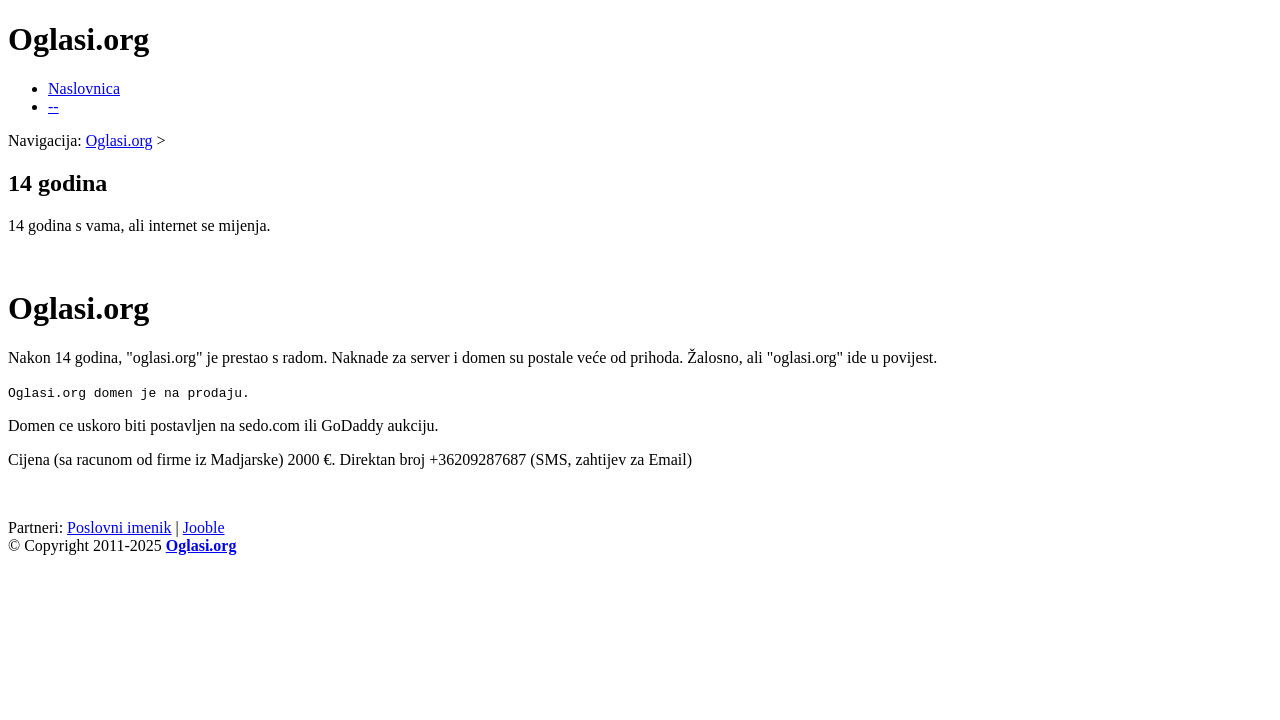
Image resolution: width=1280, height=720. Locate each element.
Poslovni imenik (119, 527)
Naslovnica (84, 88)
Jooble (204, 527)
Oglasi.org (119, 140)
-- (53, 106)
